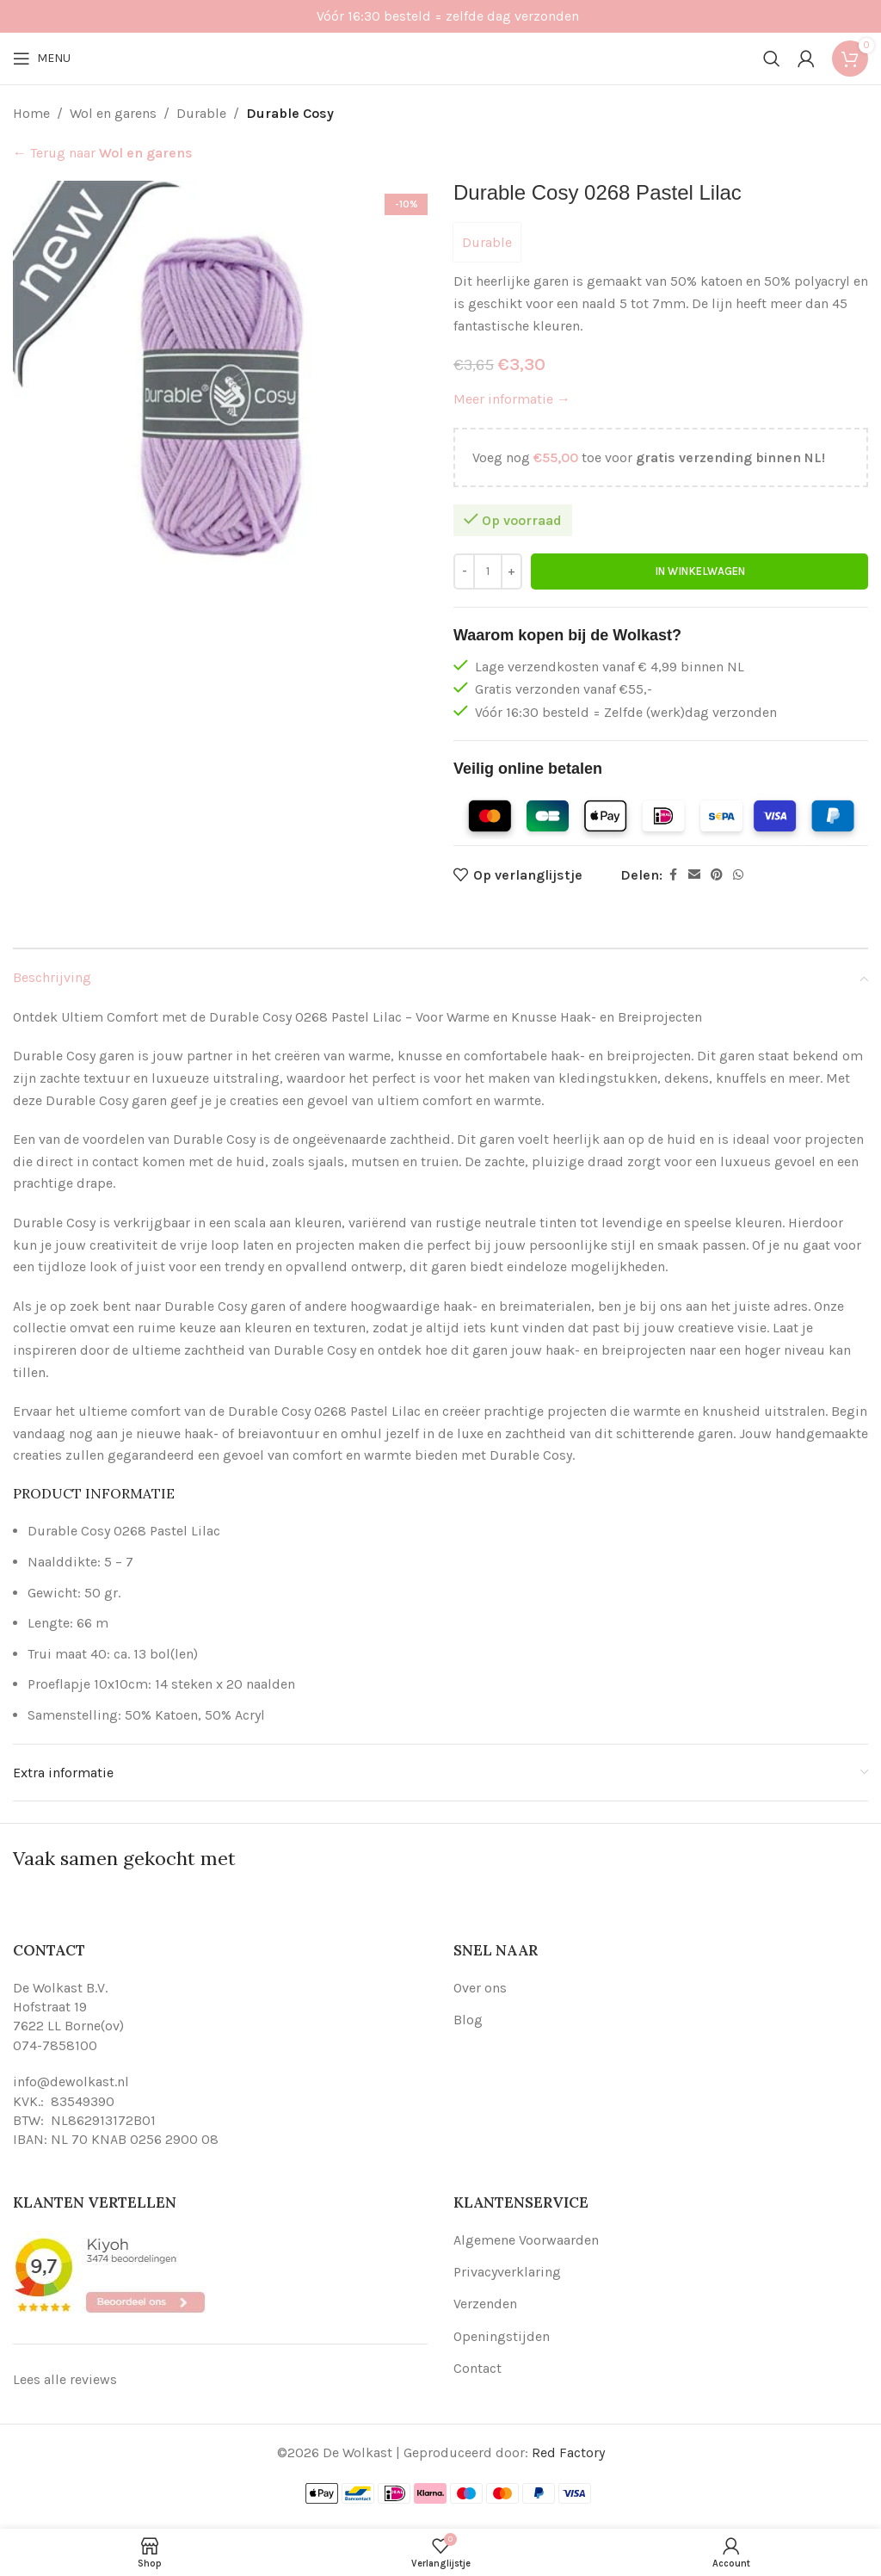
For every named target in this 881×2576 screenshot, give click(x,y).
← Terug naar (103, 153)
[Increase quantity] (511, 571)
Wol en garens (113, 113)
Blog (468, 2019)
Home (31, 113)
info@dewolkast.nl (71, 2081)
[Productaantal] (488, 571)
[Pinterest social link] (716, 875)
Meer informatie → (511, 399)
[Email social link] (694, 875)
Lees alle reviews (65, 2379)
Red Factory (568, 2452)
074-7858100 (55, 2045)
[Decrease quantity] (464, 571)
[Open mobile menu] (41, 58)
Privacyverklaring (507, 2272)
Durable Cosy (290, 113)
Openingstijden (501, 2336)
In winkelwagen (700, 571)
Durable (201, 113)
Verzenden (485, 2303)
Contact (477, 2368)
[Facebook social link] (672, 875)
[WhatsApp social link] (738, 875)
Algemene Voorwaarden (526, 2240)
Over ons (480, 1988)
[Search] (772, 58)
